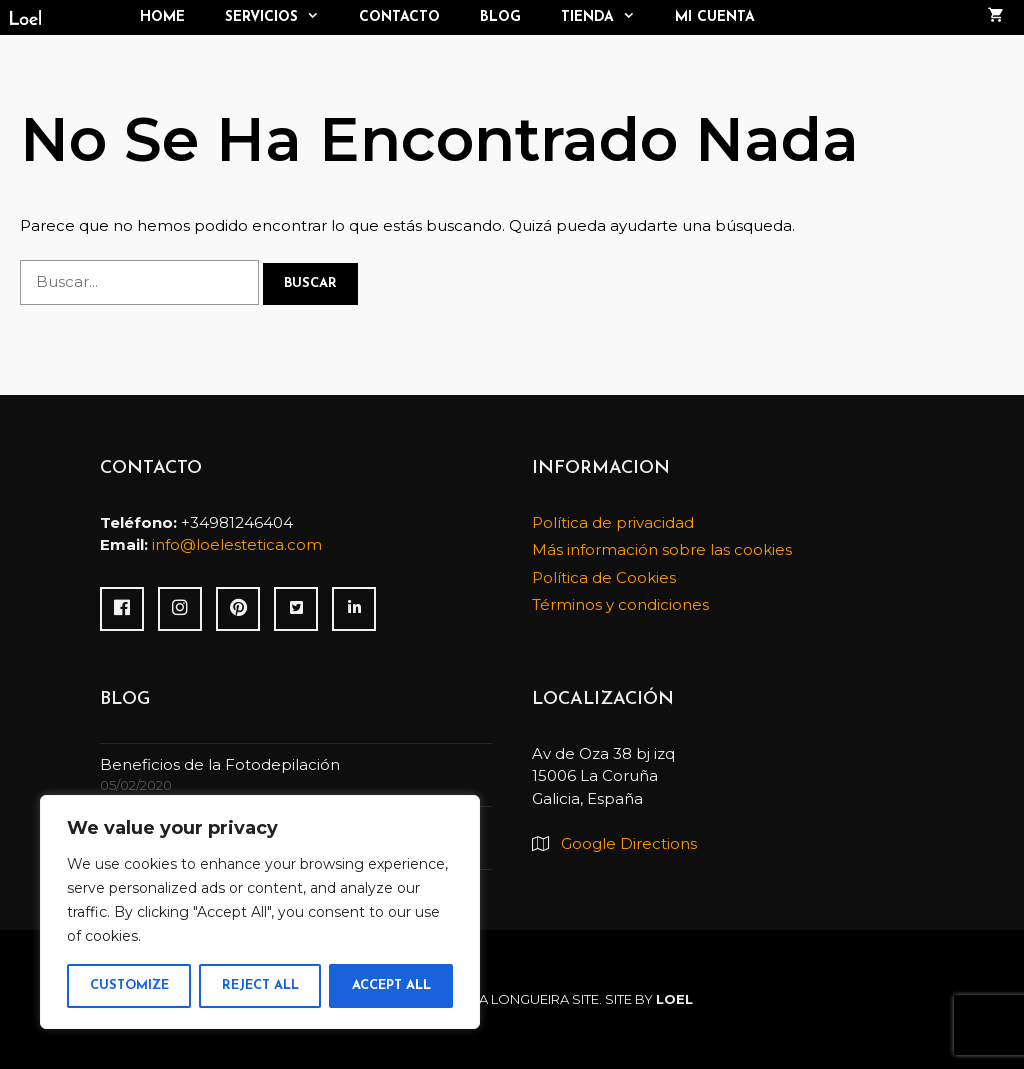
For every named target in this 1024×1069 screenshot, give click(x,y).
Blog (500, 17)
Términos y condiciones (620, 604)
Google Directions (629, 843)
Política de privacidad (613, 522)
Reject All (260, 985)
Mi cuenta (715, 17)
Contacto (399, 17)
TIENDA (608, 17)
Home (162, 17)
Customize (129, 985)
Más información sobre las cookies (662, 549)
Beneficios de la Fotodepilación (220, 764)
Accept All (391, 985)
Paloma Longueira (500, 999)
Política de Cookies (604, 577)
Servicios (282, 17)
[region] (260, 912)
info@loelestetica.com (237, 544)
